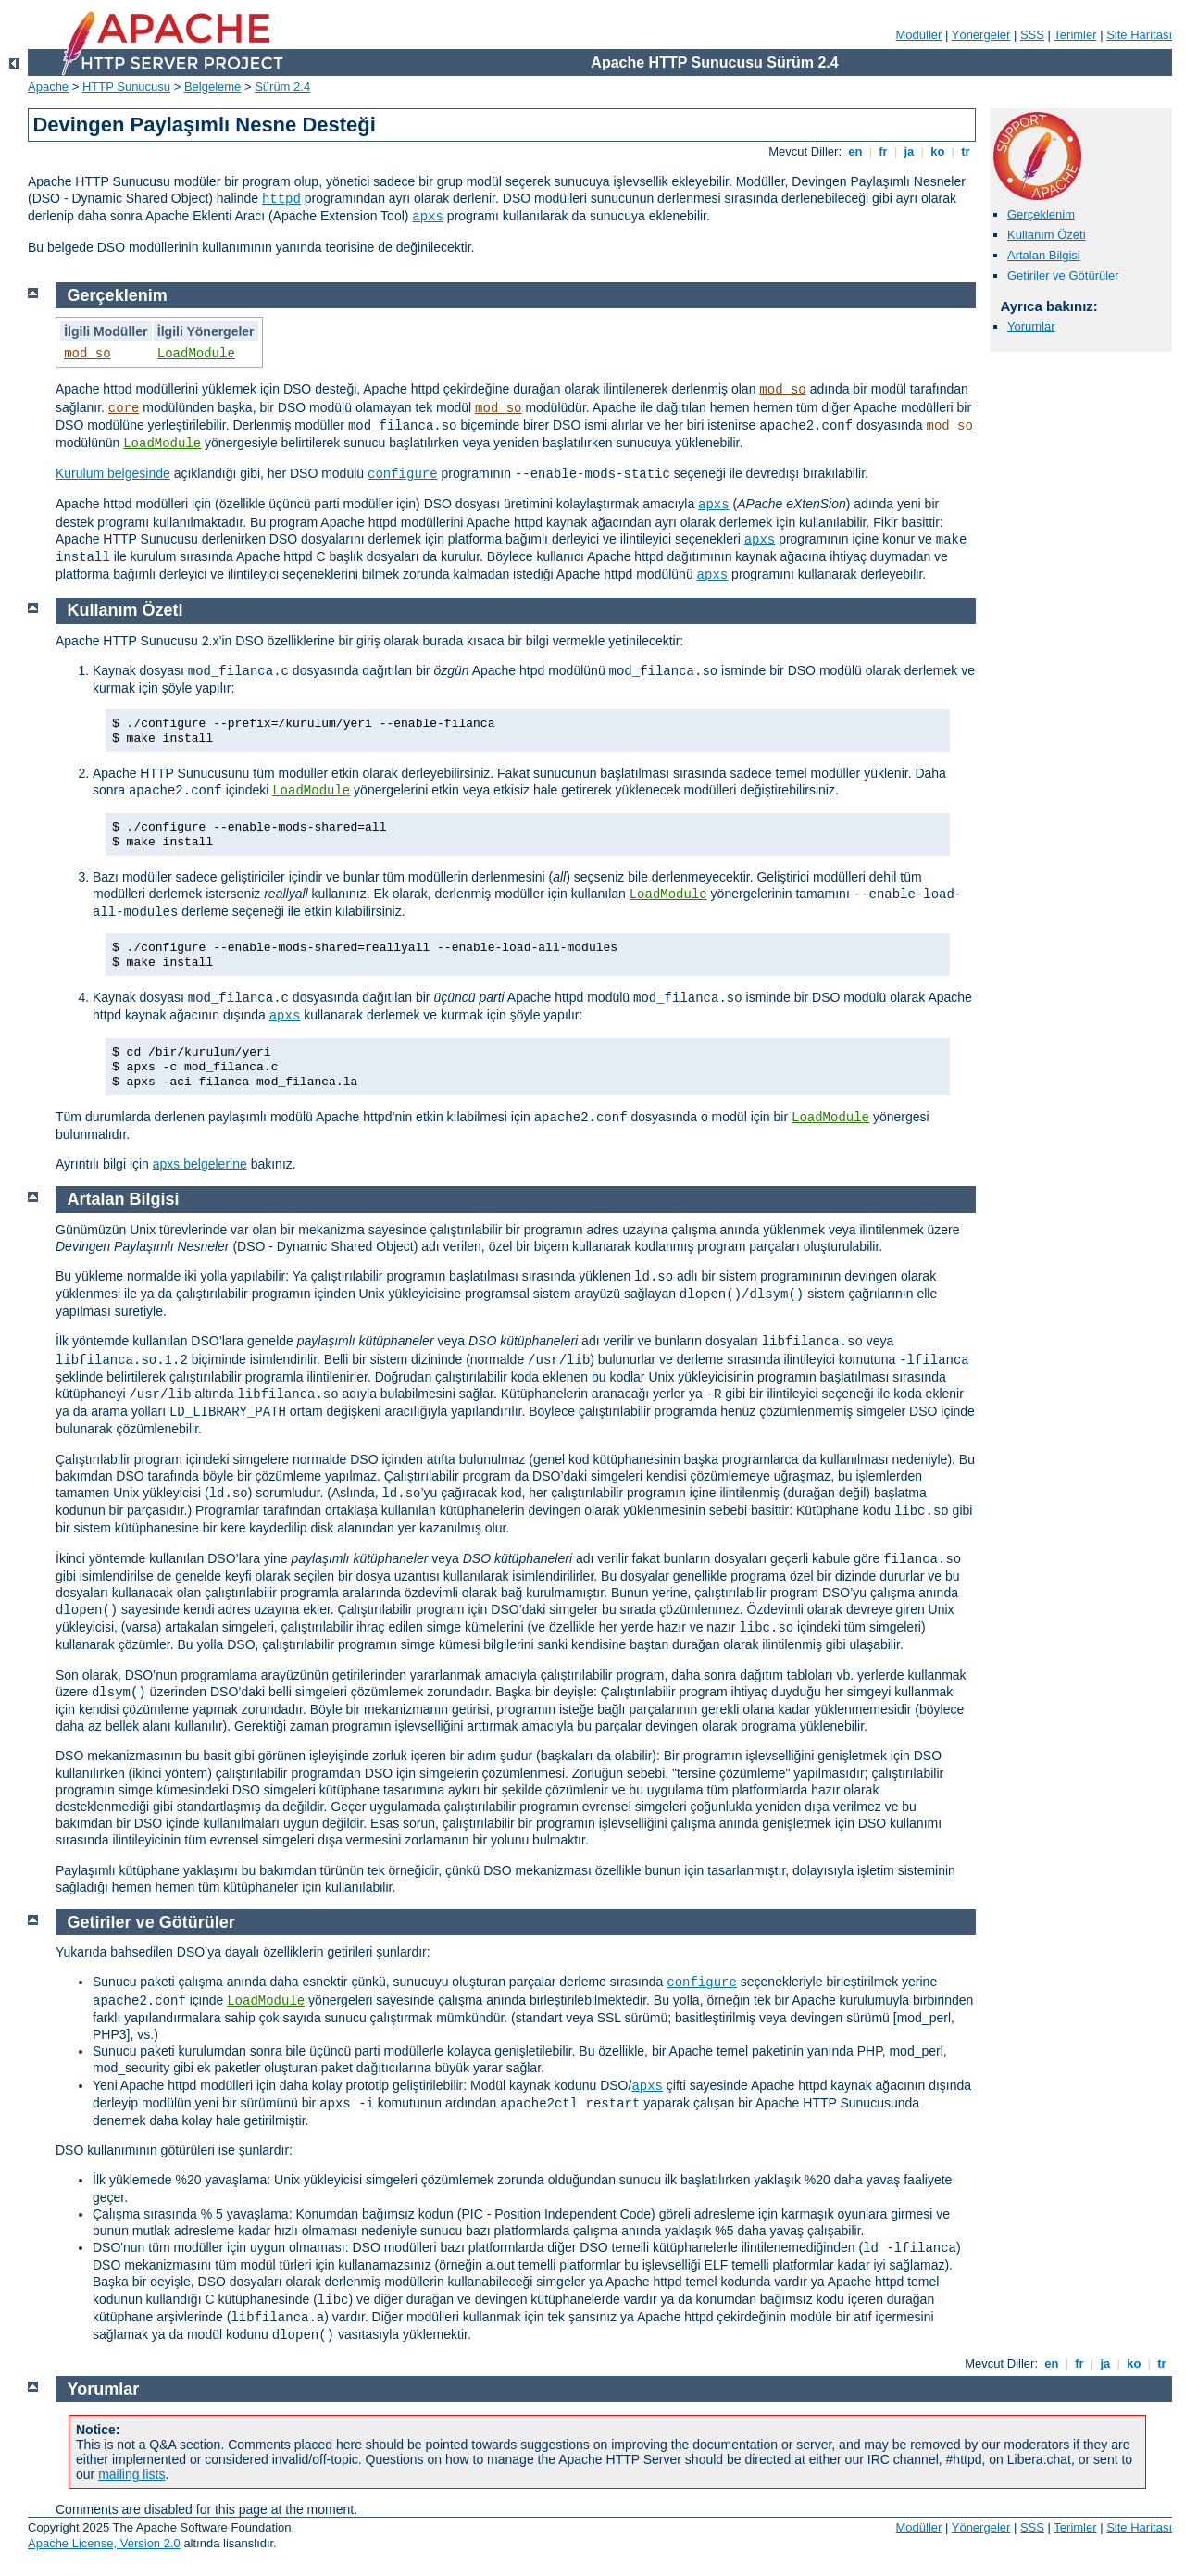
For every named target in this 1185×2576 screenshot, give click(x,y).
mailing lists (131, 2474)
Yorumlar (1031, 326)
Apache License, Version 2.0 (104, 2543)
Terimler (1075, 35)
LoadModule (196, 353)
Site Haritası (1139, 35)
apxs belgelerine (200, 1164)
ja (909, 151)
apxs (427, 216)
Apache (48, 87)
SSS (1032, 35)
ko (938, 151)
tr (966, 151)
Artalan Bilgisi (1043, 255)
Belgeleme (212, 87)
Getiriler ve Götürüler (1063, 275)
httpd (281, 199)
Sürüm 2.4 (282, 87)
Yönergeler (981, 35)
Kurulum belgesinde (113, 473)
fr (884, 151)
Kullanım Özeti (1046, 235)
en (855, 151)
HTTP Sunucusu (126, 87)
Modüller (919, 35)
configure (403, 474)
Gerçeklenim (1041, 214)
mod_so (87, 353)
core (124, 408)
